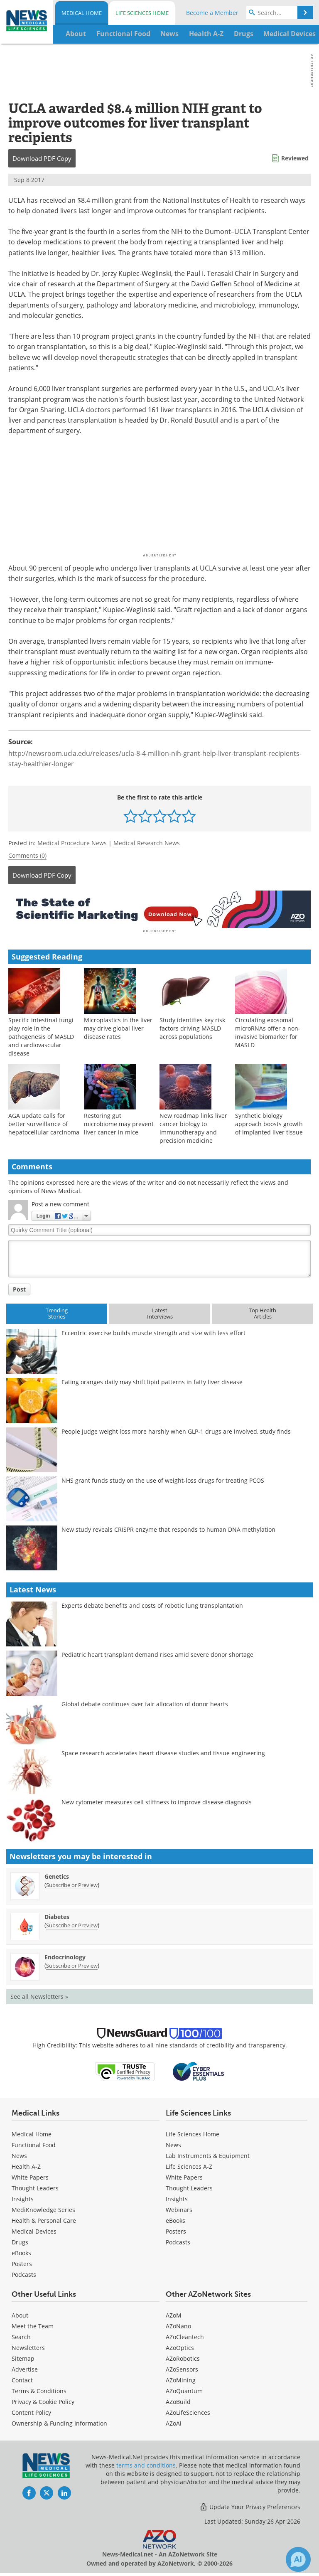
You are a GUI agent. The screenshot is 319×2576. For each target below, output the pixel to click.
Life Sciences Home (142, 13)
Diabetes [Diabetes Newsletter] (56, 1913)
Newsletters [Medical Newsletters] (28, 2343)
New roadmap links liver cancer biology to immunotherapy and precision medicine (193, 1123)
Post (19, 1285)
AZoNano (178, 2322)
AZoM (174, 2311)
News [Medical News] (19, 2151)
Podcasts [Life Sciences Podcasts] (178, 2238)
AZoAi (174, 2419)
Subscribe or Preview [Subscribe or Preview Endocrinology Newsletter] (72, 1961)
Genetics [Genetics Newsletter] (56, 1872)
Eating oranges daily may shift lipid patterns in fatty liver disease (152, 1378)
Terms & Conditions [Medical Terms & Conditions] (39, 2387)
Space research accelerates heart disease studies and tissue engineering (163, 1749)
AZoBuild (178, 2397)
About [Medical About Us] (20, 2311)
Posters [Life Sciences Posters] (176, 2227)
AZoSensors (182, 2365)
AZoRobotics (183, 2354)
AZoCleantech (185, 2333)
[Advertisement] (159, 907)
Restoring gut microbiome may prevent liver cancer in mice (119, 1119)
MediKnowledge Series (43, 2205)
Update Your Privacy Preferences (249, 2503)
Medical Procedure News (72, 843)
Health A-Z (26, 2162)
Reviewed (295, 158)
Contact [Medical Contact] (22, 2376)
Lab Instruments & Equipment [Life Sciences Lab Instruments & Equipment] (208, 2151)
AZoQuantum (184, 2387)
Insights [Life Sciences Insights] (177, 2195)
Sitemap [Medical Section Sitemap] (23, 2354)
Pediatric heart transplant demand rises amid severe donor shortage (157, 1650)
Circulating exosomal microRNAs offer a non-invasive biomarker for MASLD (267, 1028)
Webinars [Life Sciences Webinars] (179, 2205)
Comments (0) (27, 855)
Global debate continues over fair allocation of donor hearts (144, 1700)
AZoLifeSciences (188, 2408)
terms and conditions (146, 2461)
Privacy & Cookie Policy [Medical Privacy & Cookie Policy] (43, 2397)
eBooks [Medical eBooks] (21, 2249)
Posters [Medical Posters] (22, 2260)
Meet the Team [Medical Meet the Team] (33, 2322)
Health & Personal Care (44, 2216)
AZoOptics (180, 2343)
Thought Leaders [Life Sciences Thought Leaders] (189, 2184)
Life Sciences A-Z (189, 2162)
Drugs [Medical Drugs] (20, 2238)
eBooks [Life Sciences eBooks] (175, 2216)
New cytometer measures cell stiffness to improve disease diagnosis (156, 1798)
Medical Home (81, 13)
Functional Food (34, 2141)
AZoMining (181, 2376)
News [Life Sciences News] (173, 2141)
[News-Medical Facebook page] (29, 2488)
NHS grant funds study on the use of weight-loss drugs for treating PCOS (162, 1476)
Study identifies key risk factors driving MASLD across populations (192, 1024)
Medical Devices (34, 2227)
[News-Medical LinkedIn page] (64, 2488)
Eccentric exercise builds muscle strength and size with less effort (153, 1329)
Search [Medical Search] (21, 2333)
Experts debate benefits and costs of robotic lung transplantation (152, 1601)
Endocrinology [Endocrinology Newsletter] (65, 1953)
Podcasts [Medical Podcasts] (24, 2270)
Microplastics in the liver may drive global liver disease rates (118, 1024)
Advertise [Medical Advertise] (25, 2365)
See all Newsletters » (39, 1992)
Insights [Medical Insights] (23, 2195)
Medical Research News (146, 843)
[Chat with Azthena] (298, 2559)
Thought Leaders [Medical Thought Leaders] (35, 2184)
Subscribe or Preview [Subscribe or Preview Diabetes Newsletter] (72, 1921)
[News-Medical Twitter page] (46, 2488)
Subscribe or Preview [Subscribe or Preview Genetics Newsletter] (72, 1881)
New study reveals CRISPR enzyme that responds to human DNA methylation (168, 1525)
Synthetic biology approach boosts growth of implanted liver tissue (269, 1119)
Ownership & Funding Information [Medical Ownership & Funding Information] (59, 2419)
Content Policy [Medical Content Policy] (31, 2408)
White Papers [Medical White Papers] (30, 2173)
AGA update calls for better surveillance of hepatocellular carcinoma (43, 1119)
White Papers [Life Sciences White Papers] (184, 2173)
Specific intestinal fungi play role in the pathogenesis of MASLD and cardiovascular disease (41, 1032)
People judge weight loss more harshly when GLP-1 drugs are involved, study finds (176, 1427)
